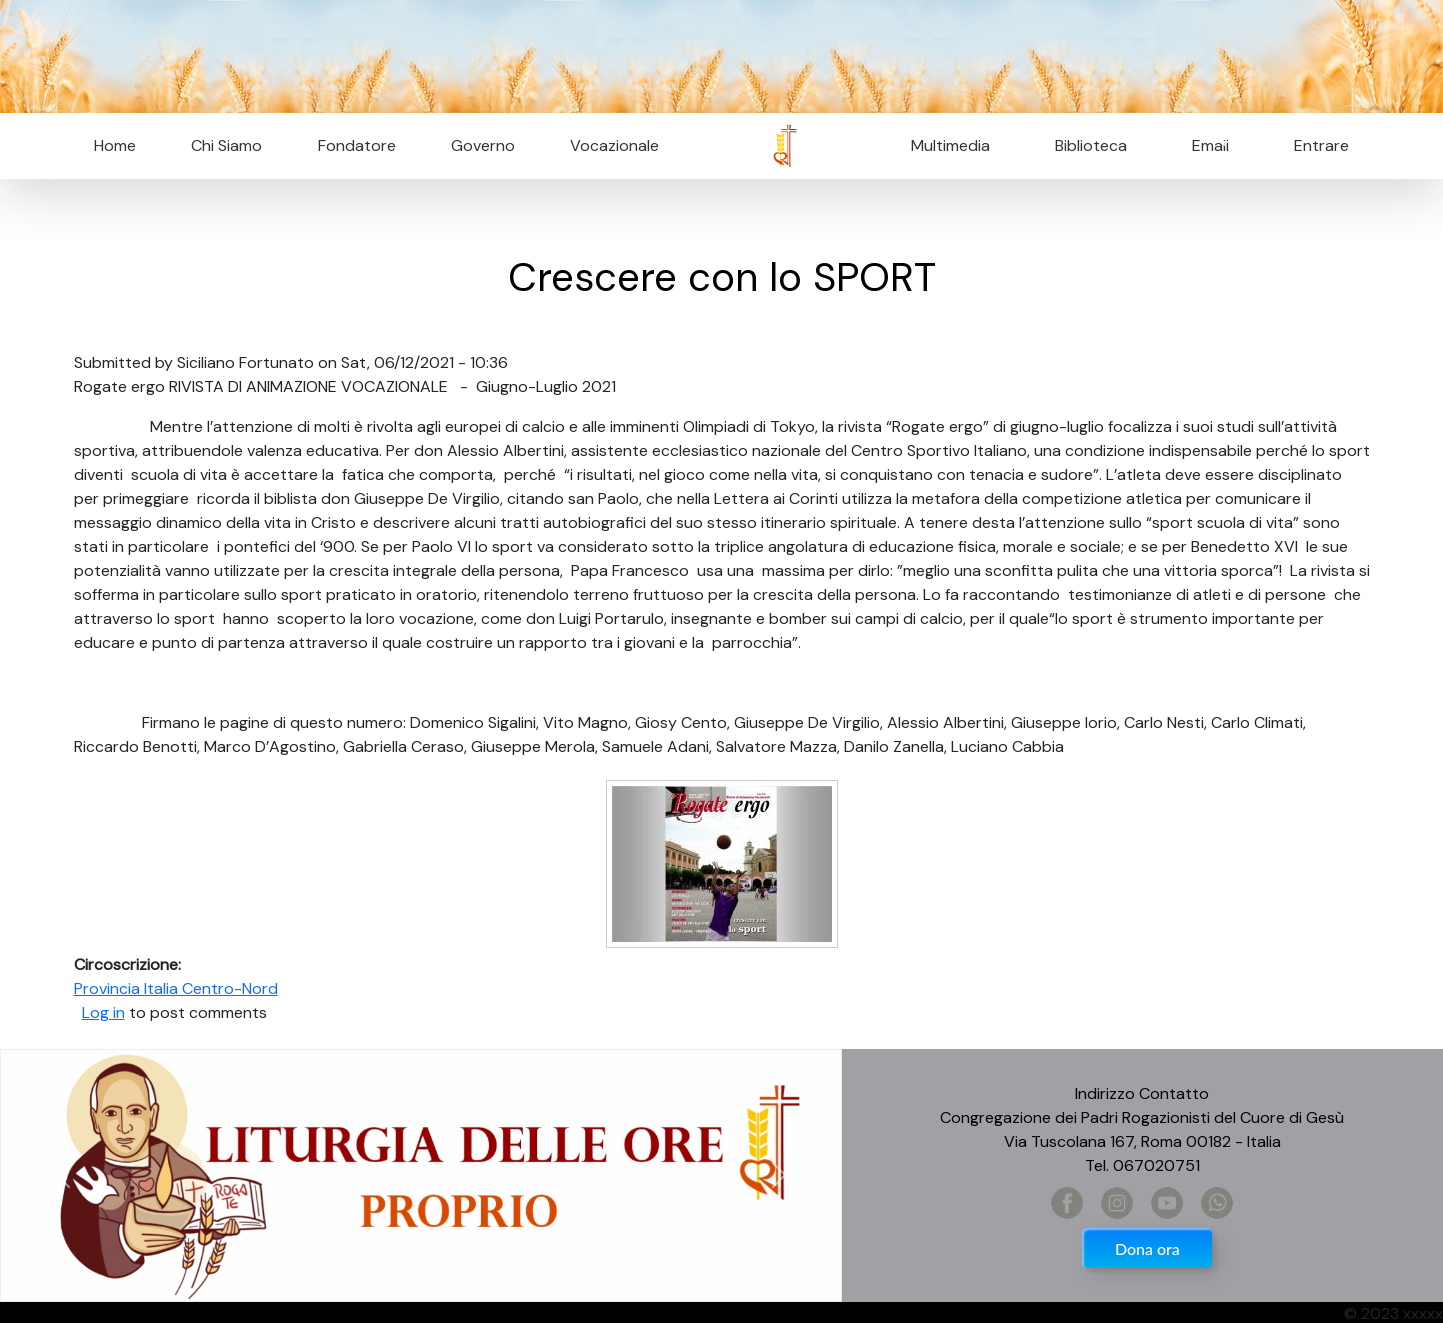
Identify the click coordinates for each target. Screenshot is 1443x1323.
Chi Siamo (226, 145)
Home (115, 145)
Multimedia (950, 145)
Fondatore (357, 145)
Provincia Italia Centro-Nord (176, 988)
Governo (483, 145)
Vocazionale (614, 145)
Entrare (1321, 145)
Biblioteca (1091, 145)
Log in (103, 1012)
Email (1204, 145)
